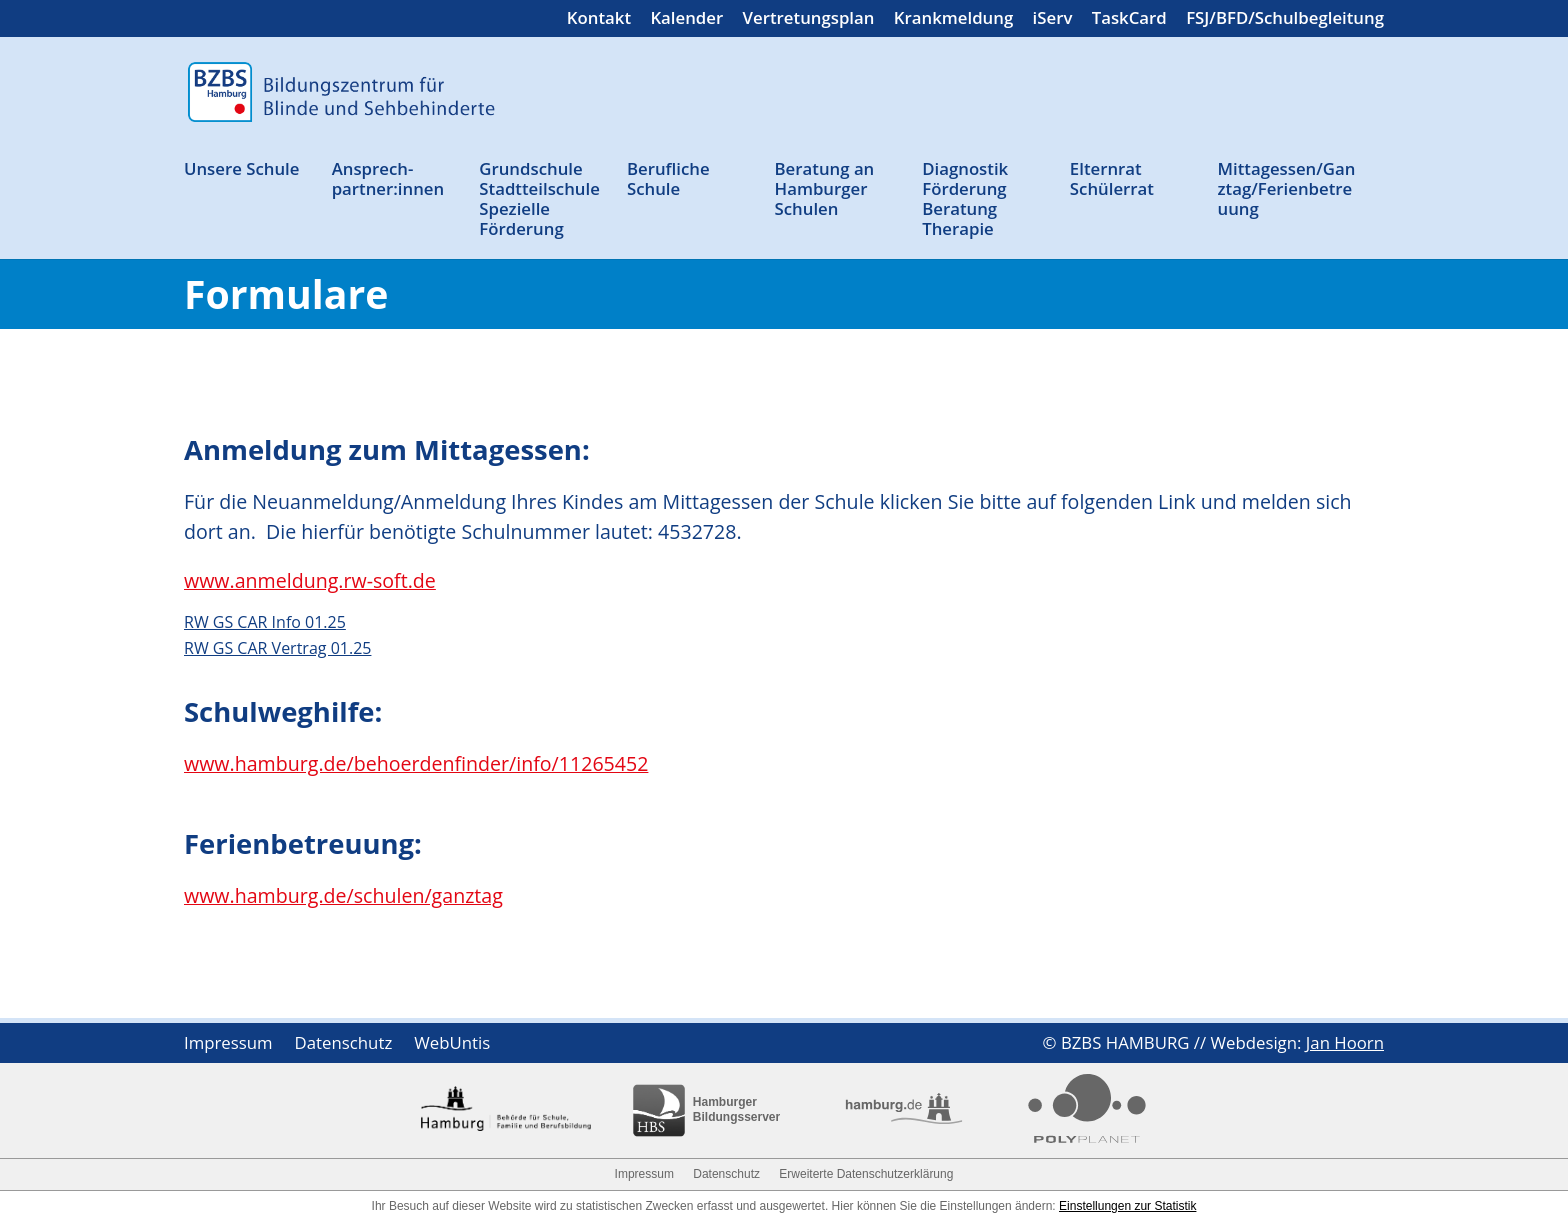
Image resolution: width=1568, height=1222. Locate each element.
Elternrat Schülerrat (1112, 179)
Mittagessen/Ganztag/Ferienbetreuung (1286, 189)
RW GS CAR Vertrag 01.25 (277, 648)
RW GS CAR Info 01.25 (265, 622)
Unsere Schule (241, 169)
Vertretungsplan (809, 20)
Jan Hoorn (1345, 1042)
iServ (1053, 20)
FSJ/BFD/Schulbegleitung (1285, 20)
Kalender (686, 20)
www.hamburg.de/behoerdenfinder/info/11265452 (416, 763)
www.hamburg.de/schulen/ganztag (343, 895)
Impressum (228, 1045)
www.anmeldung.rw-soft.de (310, 580)
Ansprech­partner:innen (388, 179)
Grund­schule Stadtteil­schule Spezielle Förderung (539, 199)
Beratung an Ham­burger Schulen (825, 189)
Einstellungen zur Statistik (1127, 1206)
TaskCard (1129, 20)
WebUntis (452, 1045)
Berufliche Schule (668, 179)
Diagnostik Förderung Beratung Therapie (965, 199)
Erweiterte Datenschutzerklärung (866, 1174)
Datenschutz (344, 1045)
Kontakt (599, 20)
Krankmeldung (953, 20)
